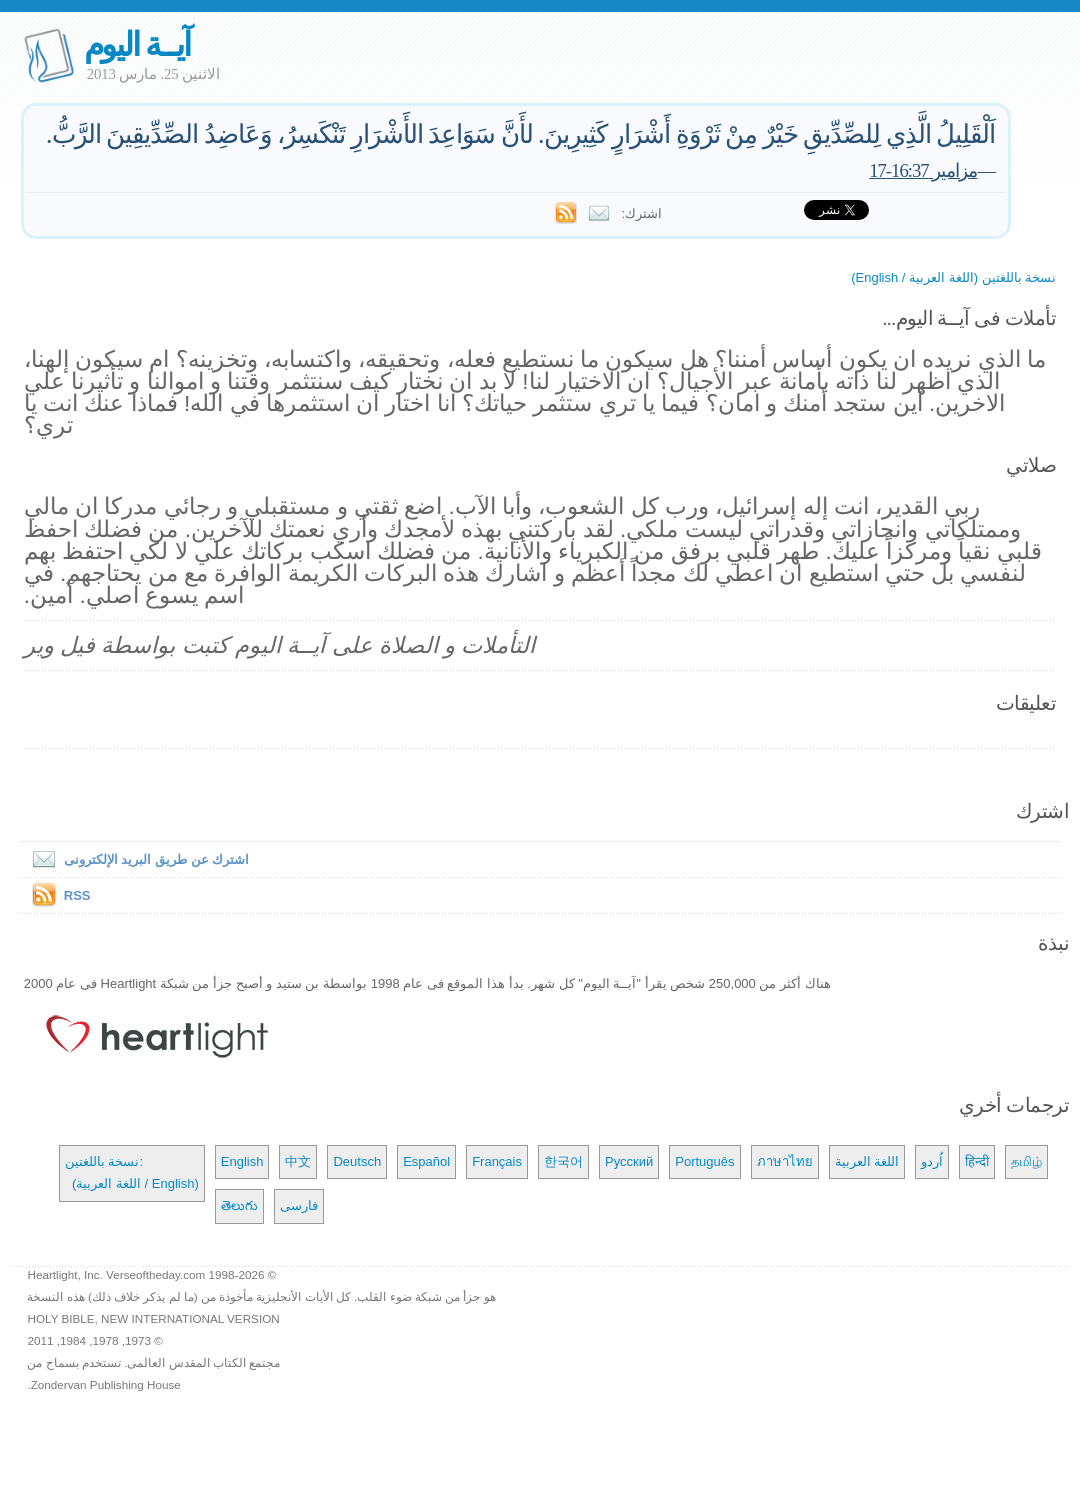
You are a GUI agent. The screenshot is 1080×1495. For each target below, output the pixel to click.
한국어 (563, 1161)
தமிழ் (1026, 1161)
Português (704, 1161)
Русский (629, 1161)
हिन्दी (977, 1161)
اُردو (932, 1161)
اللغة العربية (867, 1161)
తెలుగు (239, 1205)
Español (426, 1161)
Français (497, 1161)
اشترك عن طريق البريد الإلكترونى (136, 859)
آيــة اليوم (137, 44)
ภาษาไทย (785, 1161)
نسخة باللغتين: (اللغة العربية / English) (132, 1172)
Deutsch (357, 1161)
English (242, 1161)
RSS (77, 895)
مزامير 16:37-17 (923, 170)
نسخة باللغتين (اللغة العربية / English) (953, 277)
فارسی (299, 1205)
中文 (298, 1161)
